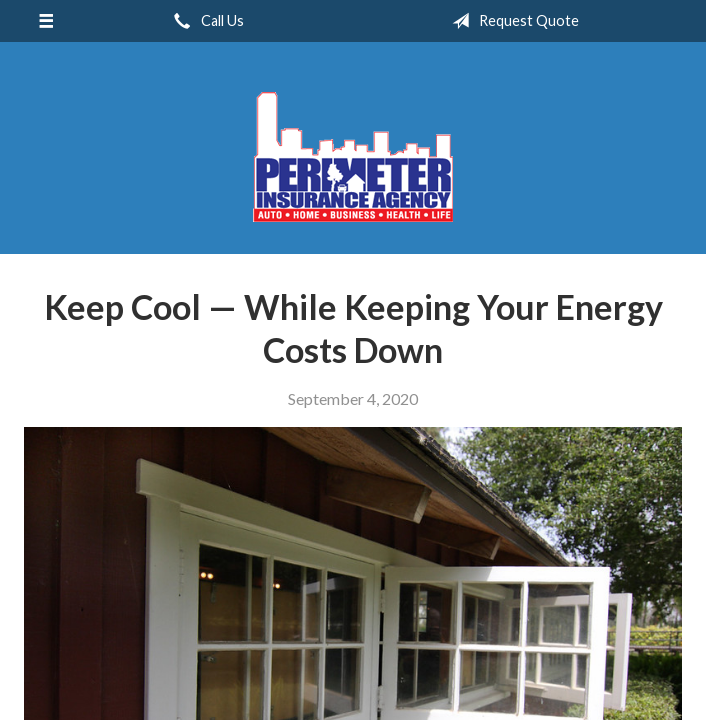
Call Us (205, 21)
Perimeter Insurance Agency (353, 157)
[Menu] (46, 21)
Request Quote (511, 21)
